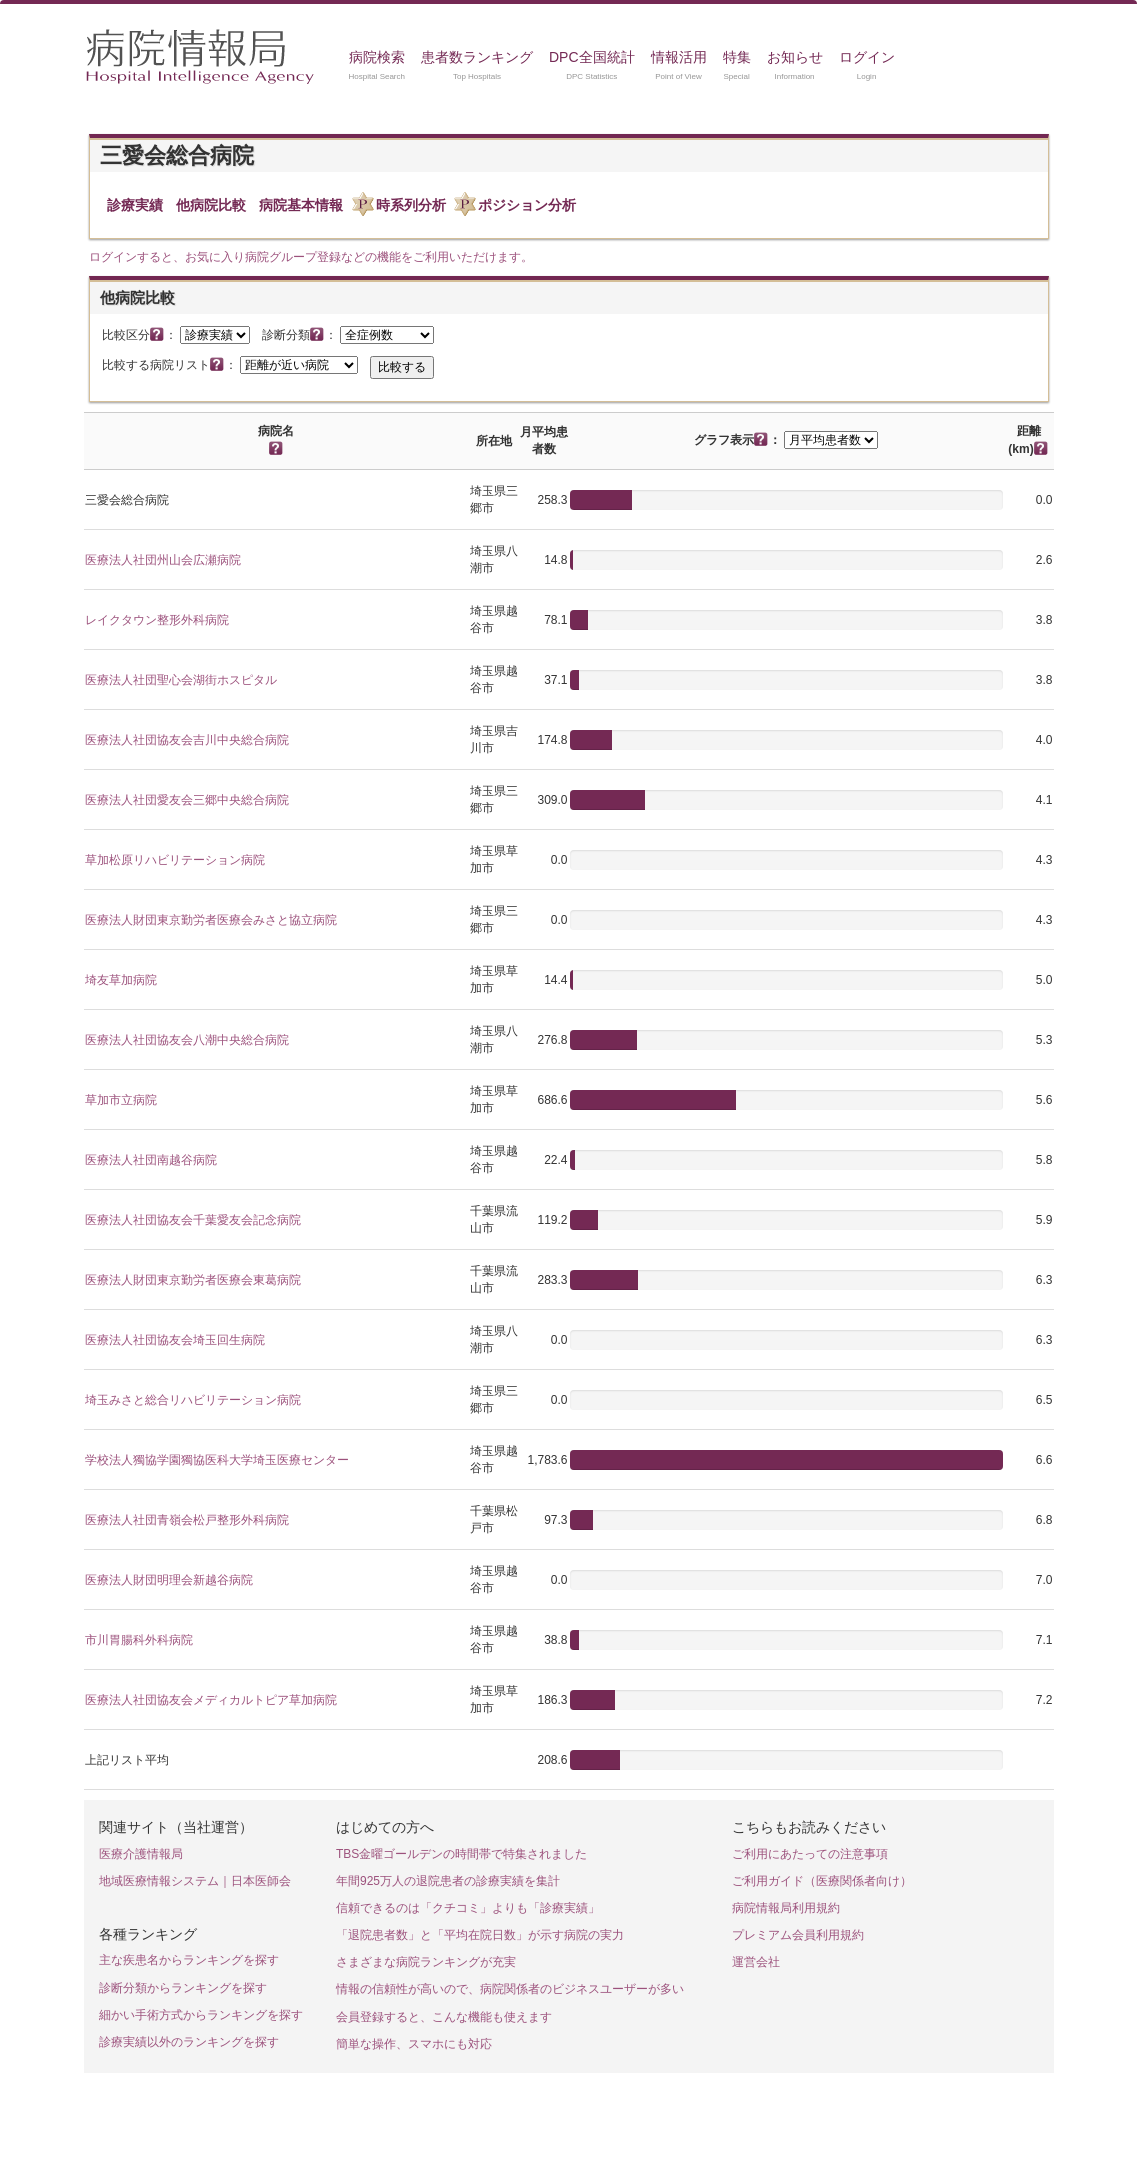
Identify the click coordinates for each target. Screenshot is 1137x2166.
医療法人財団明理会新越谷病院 (169, 1580)
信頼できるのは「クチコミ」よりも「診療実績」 (468, 1908)
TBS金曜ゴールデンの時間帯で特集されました (461, 1854)
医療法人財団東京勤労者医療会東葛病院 (193, 1280)
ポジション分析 (527, 205)
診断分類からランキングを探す (183, 1988)
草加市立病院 (121, 1100)
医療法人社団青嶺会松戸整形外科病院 (187, 1520)
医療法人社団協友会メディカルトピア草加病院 (211, 1700)
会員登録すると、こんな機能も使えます (444, 2017)
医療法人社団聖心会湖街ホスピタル (181, 680)
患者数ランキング (477, 57)
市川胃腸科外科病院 (139, 1640)
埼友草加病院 (121, 980)
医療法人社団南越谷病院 (151, 1160)
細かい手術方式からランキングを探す (201, 2015)
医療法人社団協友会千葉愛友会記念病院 (193, 1220)
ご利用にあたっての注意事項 (810, 1854)
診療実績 (135, 205)
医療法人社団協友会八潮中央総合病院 (187, 1040)
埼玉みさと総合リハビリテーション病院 (193, 1400)
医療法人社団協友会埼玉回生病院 (175, 1340)
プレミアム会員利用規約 (798, 1935)
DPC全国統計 (592, 57)
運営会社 (756, 1962)
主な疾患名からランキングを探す (189, 1960)
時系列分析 (411, 205)
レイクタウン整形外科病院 (157, 620)
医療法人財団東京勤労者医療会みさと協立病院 (211, 920)
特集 (737, 57)
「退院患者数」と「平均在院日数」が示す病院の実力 (480, 1935)
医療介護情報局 (141, 1854)
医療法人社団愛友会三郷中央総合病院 (187, 800)
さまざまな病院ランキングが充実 (426, 1962)
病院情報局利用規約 (786, 1908)
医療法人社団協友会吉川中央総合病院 (187, 740)
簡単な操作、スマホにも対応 (414, 2044)
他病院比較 (211, 205)
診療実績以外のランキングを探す (189, 2042)
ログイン (867, 57)
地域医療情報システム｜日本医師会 (195, 1881)
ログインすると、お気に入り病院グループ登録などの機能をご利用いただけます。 (311, 257)
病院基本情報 (301, 205)
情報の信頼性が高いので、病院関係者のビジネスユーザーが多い (510, 1989)
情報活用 (679, 57)
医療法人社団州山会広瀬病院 (163, 560)
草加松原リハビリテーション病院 (175, 860)
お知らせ (795, 57)
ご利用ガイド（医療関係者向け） (822, 1881)
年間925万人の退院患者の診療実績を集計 (448, 1881)
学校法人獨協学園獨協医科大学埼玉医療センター (217, 1460)
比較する (402, 367)
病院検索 (377, 57)
